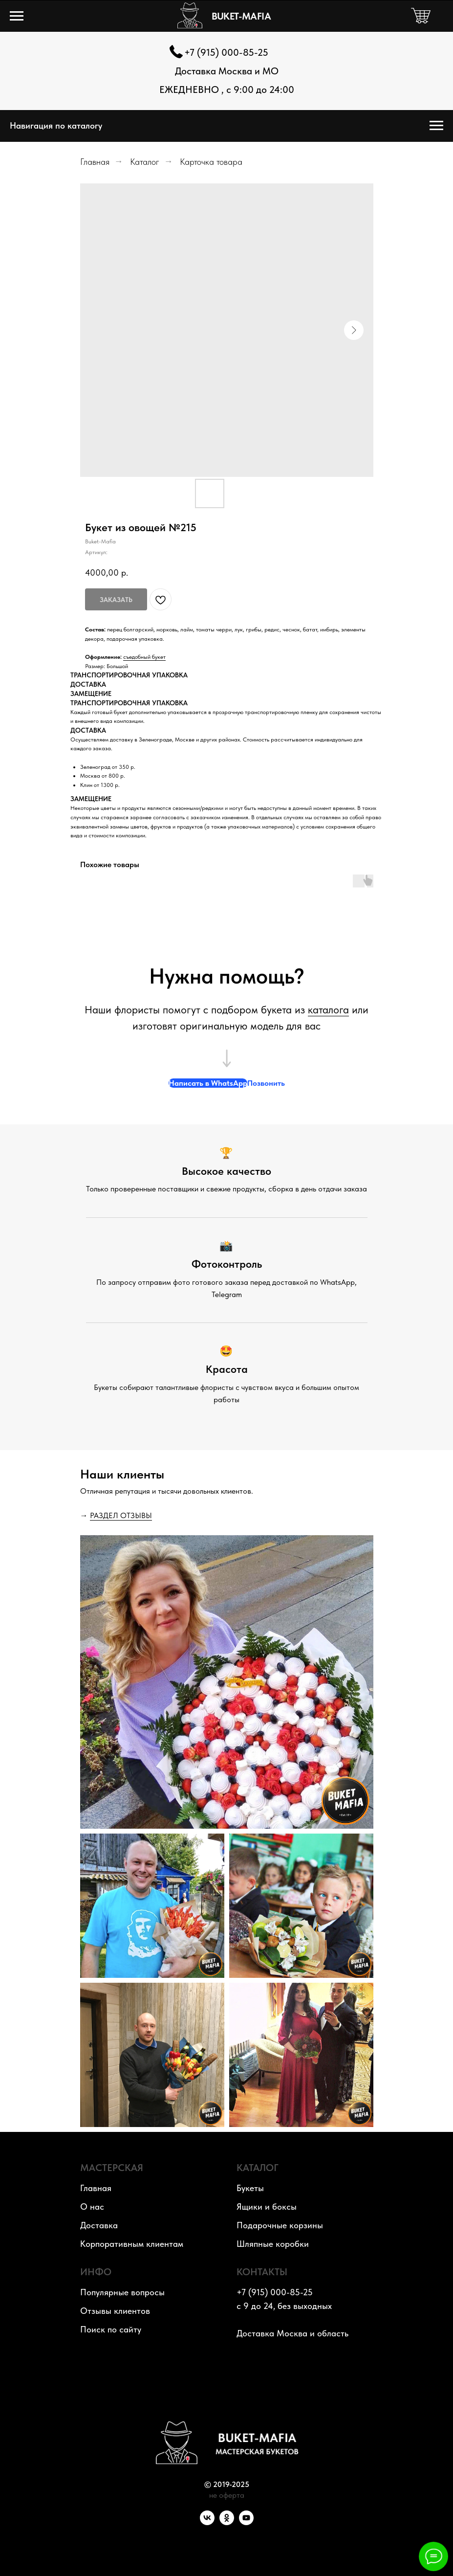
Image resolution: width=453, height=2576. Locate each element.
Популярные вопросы (122, 2292)
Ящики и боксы (267, 2206)
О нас (92, 2206)
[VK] (207, 2522)
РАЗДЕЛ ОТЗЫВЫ (121, 1515)
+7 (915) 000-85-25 (226, 52)
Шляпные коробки (273, 2244)
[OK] (226, 2522)
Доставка (99, 2225)
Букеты (250, 2188)
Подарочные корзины (280, 2225)
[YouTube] (246, 2522)
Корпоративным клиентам (131, 2244)
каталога (328, 1009)
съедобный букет (144, 656)
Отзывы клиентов (115, 2311)
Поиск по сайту (110, 2329)
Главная (94, 162)
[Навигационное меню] (16, 16)
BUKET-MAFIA (241, 16)
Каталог (144, 162)
